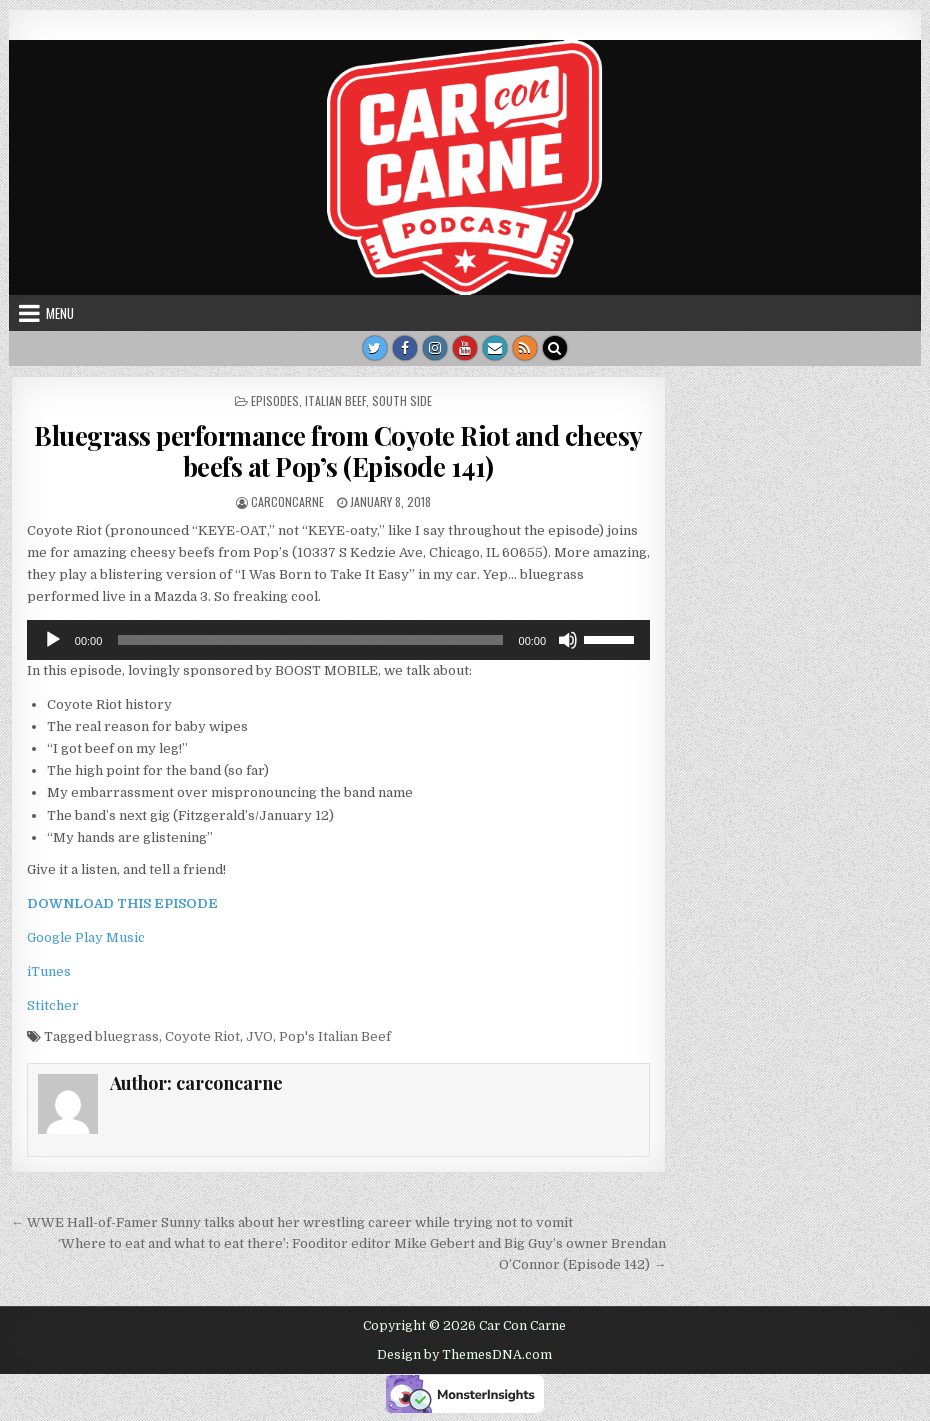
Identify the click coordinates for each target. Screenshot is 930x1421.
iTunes (49, 971)
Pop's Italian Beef (335, 1036)
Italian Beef (335, 400)
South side (402, 400)
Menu (60, 313)
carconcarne (287, 501)
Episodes (275, 400)
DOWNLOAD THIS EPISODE (122, 903)
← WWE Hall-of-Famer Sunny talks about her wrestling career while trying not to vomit (292, 1222)
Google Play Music (86, 937)
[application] (338, 640)
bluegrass (127, 1036)
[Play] (53, 640)
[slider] (310, 640)
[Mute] (568, 640)
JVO (259, 1036)
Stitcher (53, 1005)
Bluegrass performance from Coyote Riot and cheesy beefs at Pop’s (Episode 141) (338, 451)
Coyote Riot (202, 1036)
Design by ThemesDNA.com (464, 1355)
